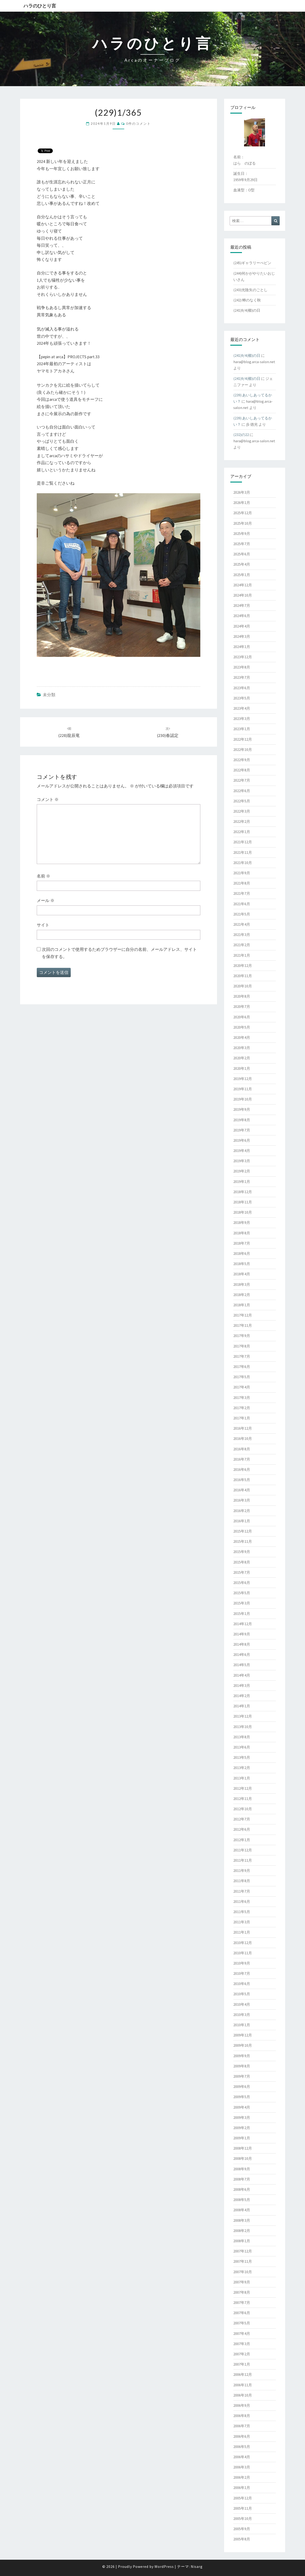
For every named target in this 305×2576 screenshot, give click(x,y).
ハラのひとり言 (39, 6)
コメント (48, 799)
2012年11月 (242, 1798)
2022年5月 (241, 801)
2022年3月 (241, 811)
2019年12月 (242, 1078)
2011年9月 (241, 1870)
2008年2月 (241, 2230)
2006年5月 (241, 2446)
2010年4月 (241, 2004)
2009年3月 (241, 2117)
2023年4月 (241, 708)
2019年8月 (241, 1120)
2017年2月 (241, 1407)
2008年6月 (241, 2189)
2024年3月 (241, 636)
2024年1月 (241, 646)
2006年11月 (242, 2385)
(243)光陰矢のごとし (250, 289)
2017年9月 (241, 1335)
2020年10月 (242, 986)
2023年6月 (241, 687)
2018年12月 (242, 1191)
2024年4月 (241, 626)
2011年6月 (241, 1901)
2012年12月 (242, 1788)
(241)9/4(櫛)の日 (246, 310)
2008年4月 (241, 2210)
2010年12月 (242, 1942)
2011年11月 (242, 1860)
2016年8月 (241, 1449)
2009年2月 (241, 2127)
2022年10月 (242, 749)
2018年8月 (241, 1233)
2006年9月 (241, 2405)
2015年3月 (241, 1603)
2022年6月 (241, 790)
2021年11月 (242, 852)
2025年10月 (242, 523)
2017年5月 (241, 1376)
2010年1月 (241, 2024)
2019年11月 (242, 1089)
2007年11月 (242, 2261)
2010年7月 (241, 1973)
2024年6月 (241, 615)
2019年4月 (241, 1150)
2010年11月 (242, 1953)
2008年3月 (241, 2220)
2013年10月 (242, 1726)
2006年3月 (241, 2467)
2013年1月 (241, 1778)
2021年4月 (241, 924)
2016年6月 (241, 1469)
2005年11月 (242, 2508)
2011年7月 (241, 1891)
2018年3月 (241, 1284)
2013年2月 (241, 1767)
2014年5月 (241, 1664)
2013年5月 (241, 1757)
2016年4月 (241, 1490)
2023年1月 (241, 728)
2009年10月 (242, 2045)
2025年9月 (241, 533)
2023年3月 (241, 718)
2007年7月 (241, 2302)
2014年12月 (242, 1623)
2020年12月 (242, 965)
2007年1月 (241, 2364)
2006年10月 (242, 2395)
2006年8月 (241, 2415)
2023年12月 (242, 657)
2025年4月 (241, 564)
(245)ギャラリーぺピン (252, 262)
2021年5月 (241, 914)
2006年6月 (241, 2436)
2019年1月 (241, 1181)
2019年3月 (241, 1160)
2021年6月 (241, 903)
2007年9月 (241, 2282)
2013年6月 (241, 1747)
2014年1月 (241, 1706)
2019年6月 (241, 1140)
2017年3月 (241, 1397)
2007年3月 (241, 2343)
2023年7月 (241, 677)
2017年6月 (241, 1366)
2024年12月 (242, 585)
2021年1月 (241, 955)
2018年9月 (241, 1222)
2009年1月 (241, 2138)
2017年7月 (241, 1356)
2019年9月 (241, 1109)
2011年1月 (241, 1932)
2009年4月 (241, 2107)
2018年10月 (242, 1212)
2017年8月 (241, 1346)
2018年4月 (241, 1274)
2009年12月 (242, 2035)
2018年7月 (241, 1243)
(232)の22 (241, 434)
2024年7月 (241, 605)
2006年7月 (241, 2426)
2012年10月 (242, 1808)
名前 (43, 876)
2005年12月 (242, 2498)
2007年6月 (241, 2312)
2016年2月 (241, 1510)
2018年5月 (241, 1263)
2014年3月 (241, 1685)
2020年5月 (241, 1027)
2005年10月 (242, 2518)
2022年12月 (242, 739)
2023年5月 (241, 698)
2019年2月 (241, 1171)
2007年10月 (242, 2271)
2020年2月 (241, 1058)
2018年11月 (242, 1202)
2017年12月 (242, 1315)
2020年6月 (241, 1017)
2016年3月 (241, 1500)
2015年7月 (241, 1572)
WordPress (164, 2566)
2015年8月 (241, 1562)
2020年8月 (241, 996)
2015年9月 (241, 1551)
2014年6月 (241, 1654)
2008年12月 (242, 2148)
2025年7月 (241, 543)
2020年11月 (242, 975)
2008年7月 (241, 2179)
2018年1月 (241, 1305)
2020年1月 (241, 1068)
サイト (43, 925)
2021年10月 (242, 862)
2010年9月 (241, 1963)
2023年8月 (241, 667)
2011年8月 (241, 1880)
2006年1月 (241, 2487)
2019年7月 (241, 1130)
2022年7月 (241, 780)
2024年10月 (242, 595)
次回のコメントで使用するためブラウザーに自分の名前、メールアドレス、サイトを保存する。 (119, 953)
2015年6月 (241, 1582)
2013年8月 (241, 1737)
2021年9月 (241, 873)
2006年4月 (241, 2456)
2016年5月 (241, 1479)
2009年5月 (241, 2096)
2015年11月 (242, 1541)
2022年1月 (241, 831)
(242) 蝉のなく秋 (247, 300)
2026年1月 (241, 502)
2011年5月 (241, 1911)
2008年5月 (241, 2199)
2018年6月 (241, 1253)
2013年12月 (242, 1716)
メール (45, 900)
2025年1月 (241, 574)
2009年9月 (241, 2055)
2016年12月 (242, 1428)
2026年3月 (241, 492)
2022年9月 (241, 759)
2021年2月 (241, 944)
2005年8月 (241, 2539)
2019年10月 (242, 1099)
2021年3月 (241, 934)
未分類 (49, 694)
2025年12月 (242, 512)
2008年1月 (241, 2240)
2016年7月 (241, 1459)
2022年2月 (241, 821)
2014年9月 (241, 1634)
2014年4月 (241, 1675)
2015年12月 (242, 1531)
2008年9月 (241, 2169)
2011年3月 (241, 1922)
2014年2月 (241, 1695)
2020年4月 (241, 1037)
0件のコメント (138, 123)
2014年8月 (241, 1644)
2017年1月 (241, 1418)
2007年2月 (241, 2354)
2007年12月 (242, 2251)
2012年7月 (241, 1819)
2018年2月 (241, 1294)
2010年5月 (241, 1994)
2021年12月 (242, 842)
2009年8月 (241, 2066)
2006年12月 (242, 2374)
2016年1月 (241, 1521)
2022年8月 (241, 770)
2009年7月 (241, 2076)
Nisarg (197, 2566)
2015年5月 (241, 1592)
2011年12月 (242, 1850)
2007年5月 (241, 2323)
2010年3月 (241, 2014)
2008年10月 (242, 2158)
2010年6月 (241, 1983)
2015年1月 (241, 1613)
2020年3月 (241, 1047)
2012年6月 (241, 1829)
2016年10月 (242, 1438)
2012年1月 (241, 1839)
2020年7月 (241, 1006)
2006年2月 (241, 2477)
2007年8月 (241, 2292)
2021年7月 (241, 893)
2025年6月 (241, 554)
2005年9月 (241, 2528)
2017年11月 (242, 1325)
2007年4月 (241, 2333)
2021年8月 (241, 883)
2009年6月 (241, 2086)
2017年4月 (241, 1387)
